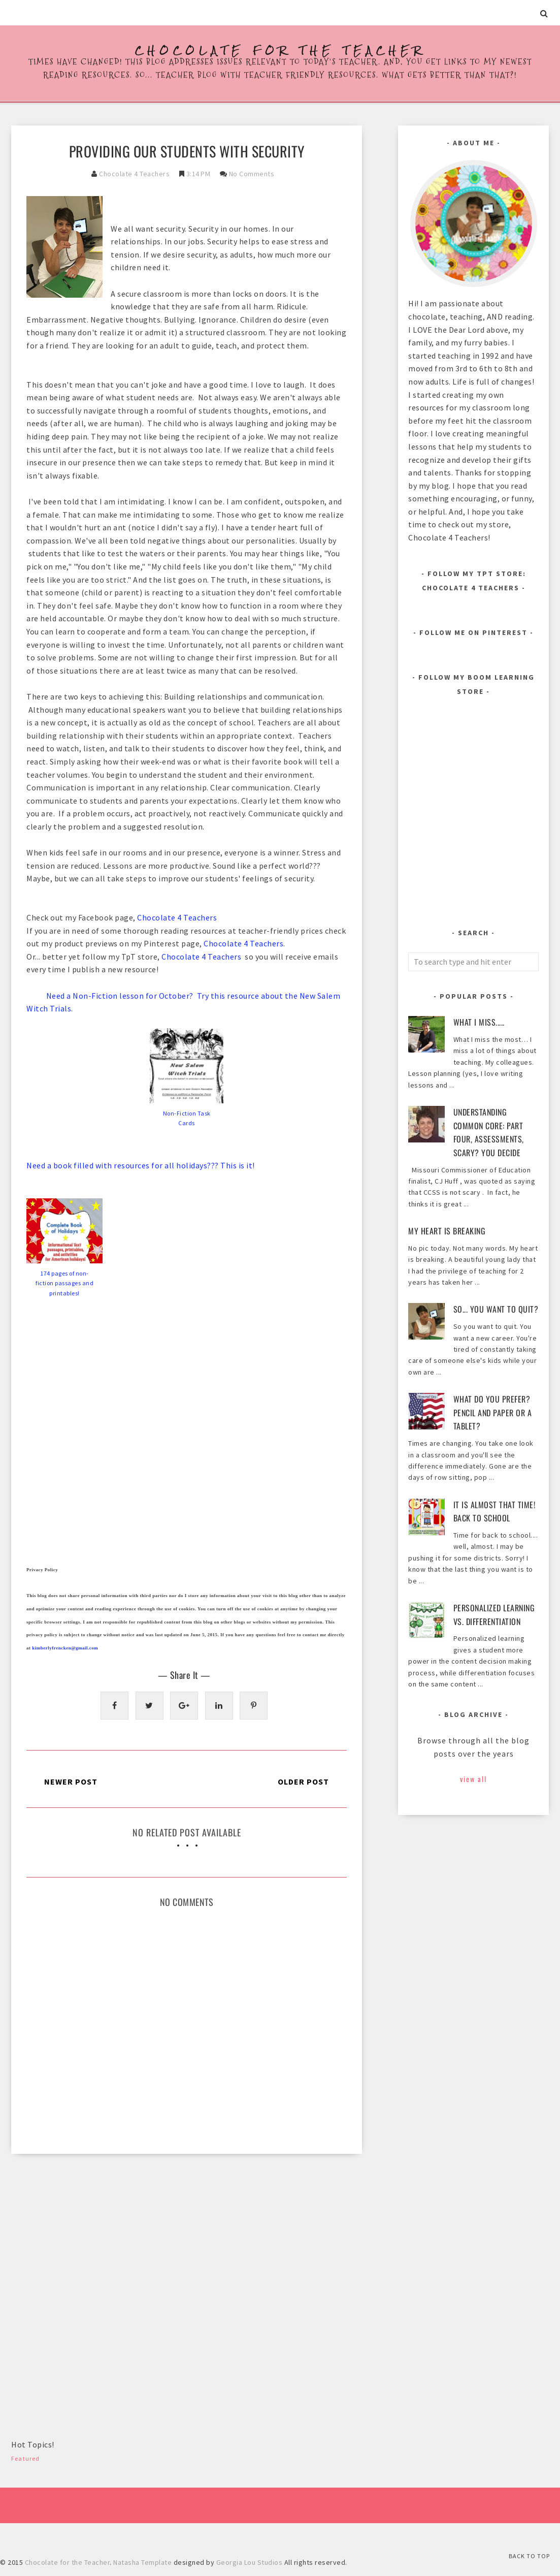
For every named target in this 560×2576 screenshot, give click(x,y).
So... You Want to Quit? (496, 1309)
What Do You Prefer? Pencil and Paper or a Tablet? (492, 1412)
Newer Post (70, 1781)
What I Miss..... (479, 1022)
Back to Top (529, 2556)
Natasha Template (142, 2562)
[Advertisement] (87, 2240)
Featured (25, 2458)
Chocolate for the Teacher (280, 50)
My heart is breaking (446, 1231)
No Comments (252, 173)
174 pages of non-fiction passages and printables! (64, 1282)
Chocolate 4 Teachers (134, 173)
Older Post (303, 1781)
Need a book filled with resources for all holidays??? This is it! (140, 1165)
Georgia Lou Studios (249, 2562)
